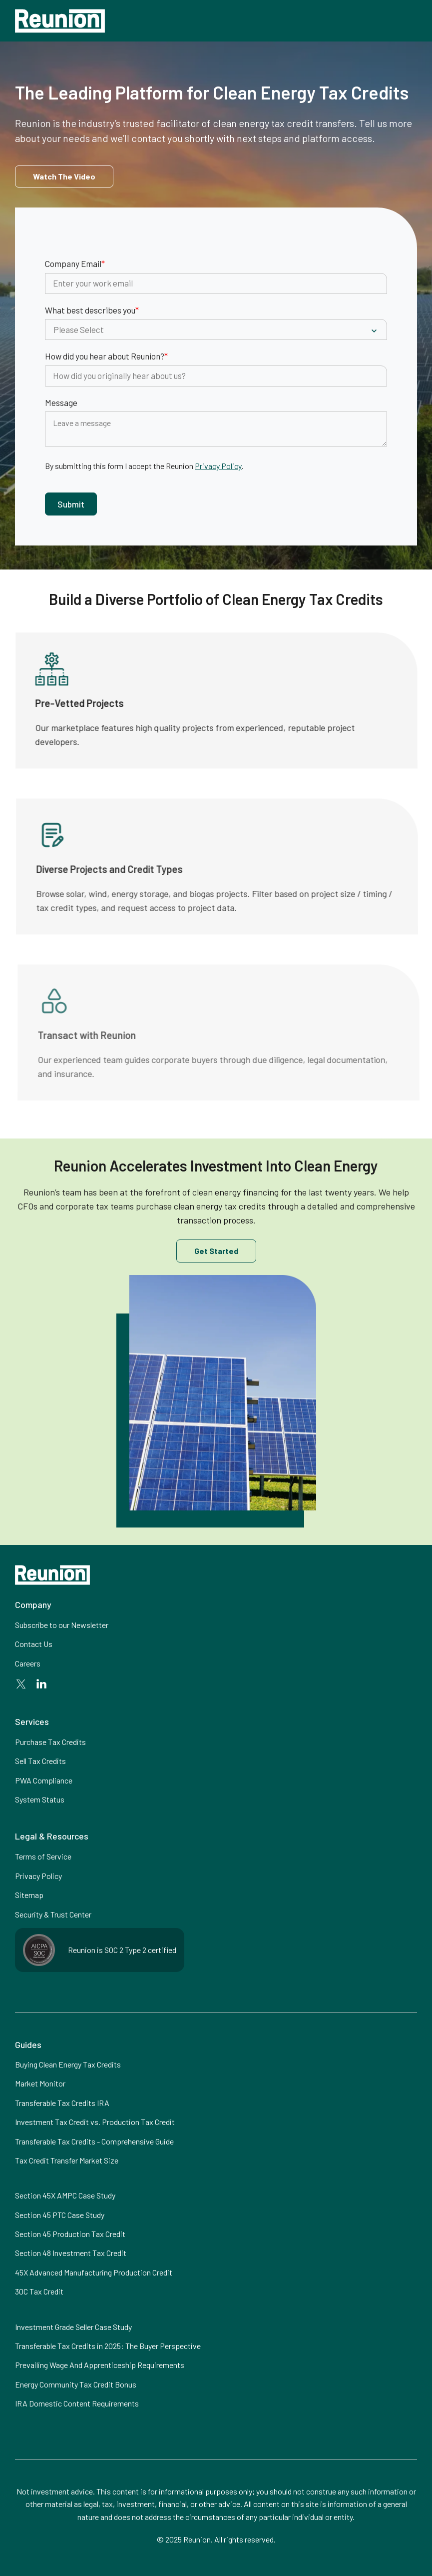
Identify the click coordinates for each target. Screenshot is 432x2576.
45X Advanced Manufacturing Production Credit (93, 2272)
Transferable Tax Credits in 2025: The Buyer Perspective (108, 2345)
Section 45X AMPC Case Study (65, 2195)
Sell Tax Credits (40, 1761)
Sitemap (29, 1895)
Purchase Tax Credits (50, 1741)
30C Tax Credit (39, 2291)
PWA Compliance (43, 1780)
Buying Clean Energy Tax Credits (68, 2064)
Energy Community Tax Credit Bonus (75, 2384)
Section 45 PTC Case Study (59, 2215)
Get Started (216, 1251)
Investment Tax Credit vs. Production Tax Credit (95, 2121)
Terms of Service (43, 1856)
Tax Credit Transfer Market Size (66, 2160)
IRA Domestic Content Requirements (77, 2403)
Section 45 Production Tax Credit (70, 2233)
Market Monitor (40, 2083)
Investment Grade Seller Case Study (73, 2327)
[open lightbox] (64, 177)
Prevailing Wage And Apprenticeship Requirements (99, 2365)
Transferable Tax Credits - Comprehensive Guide (94, 2141)
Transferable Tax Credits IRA (62, 2103)
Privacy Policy (218, 465)
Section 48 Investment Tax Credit (70, 2253)
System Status (39, 1799)
